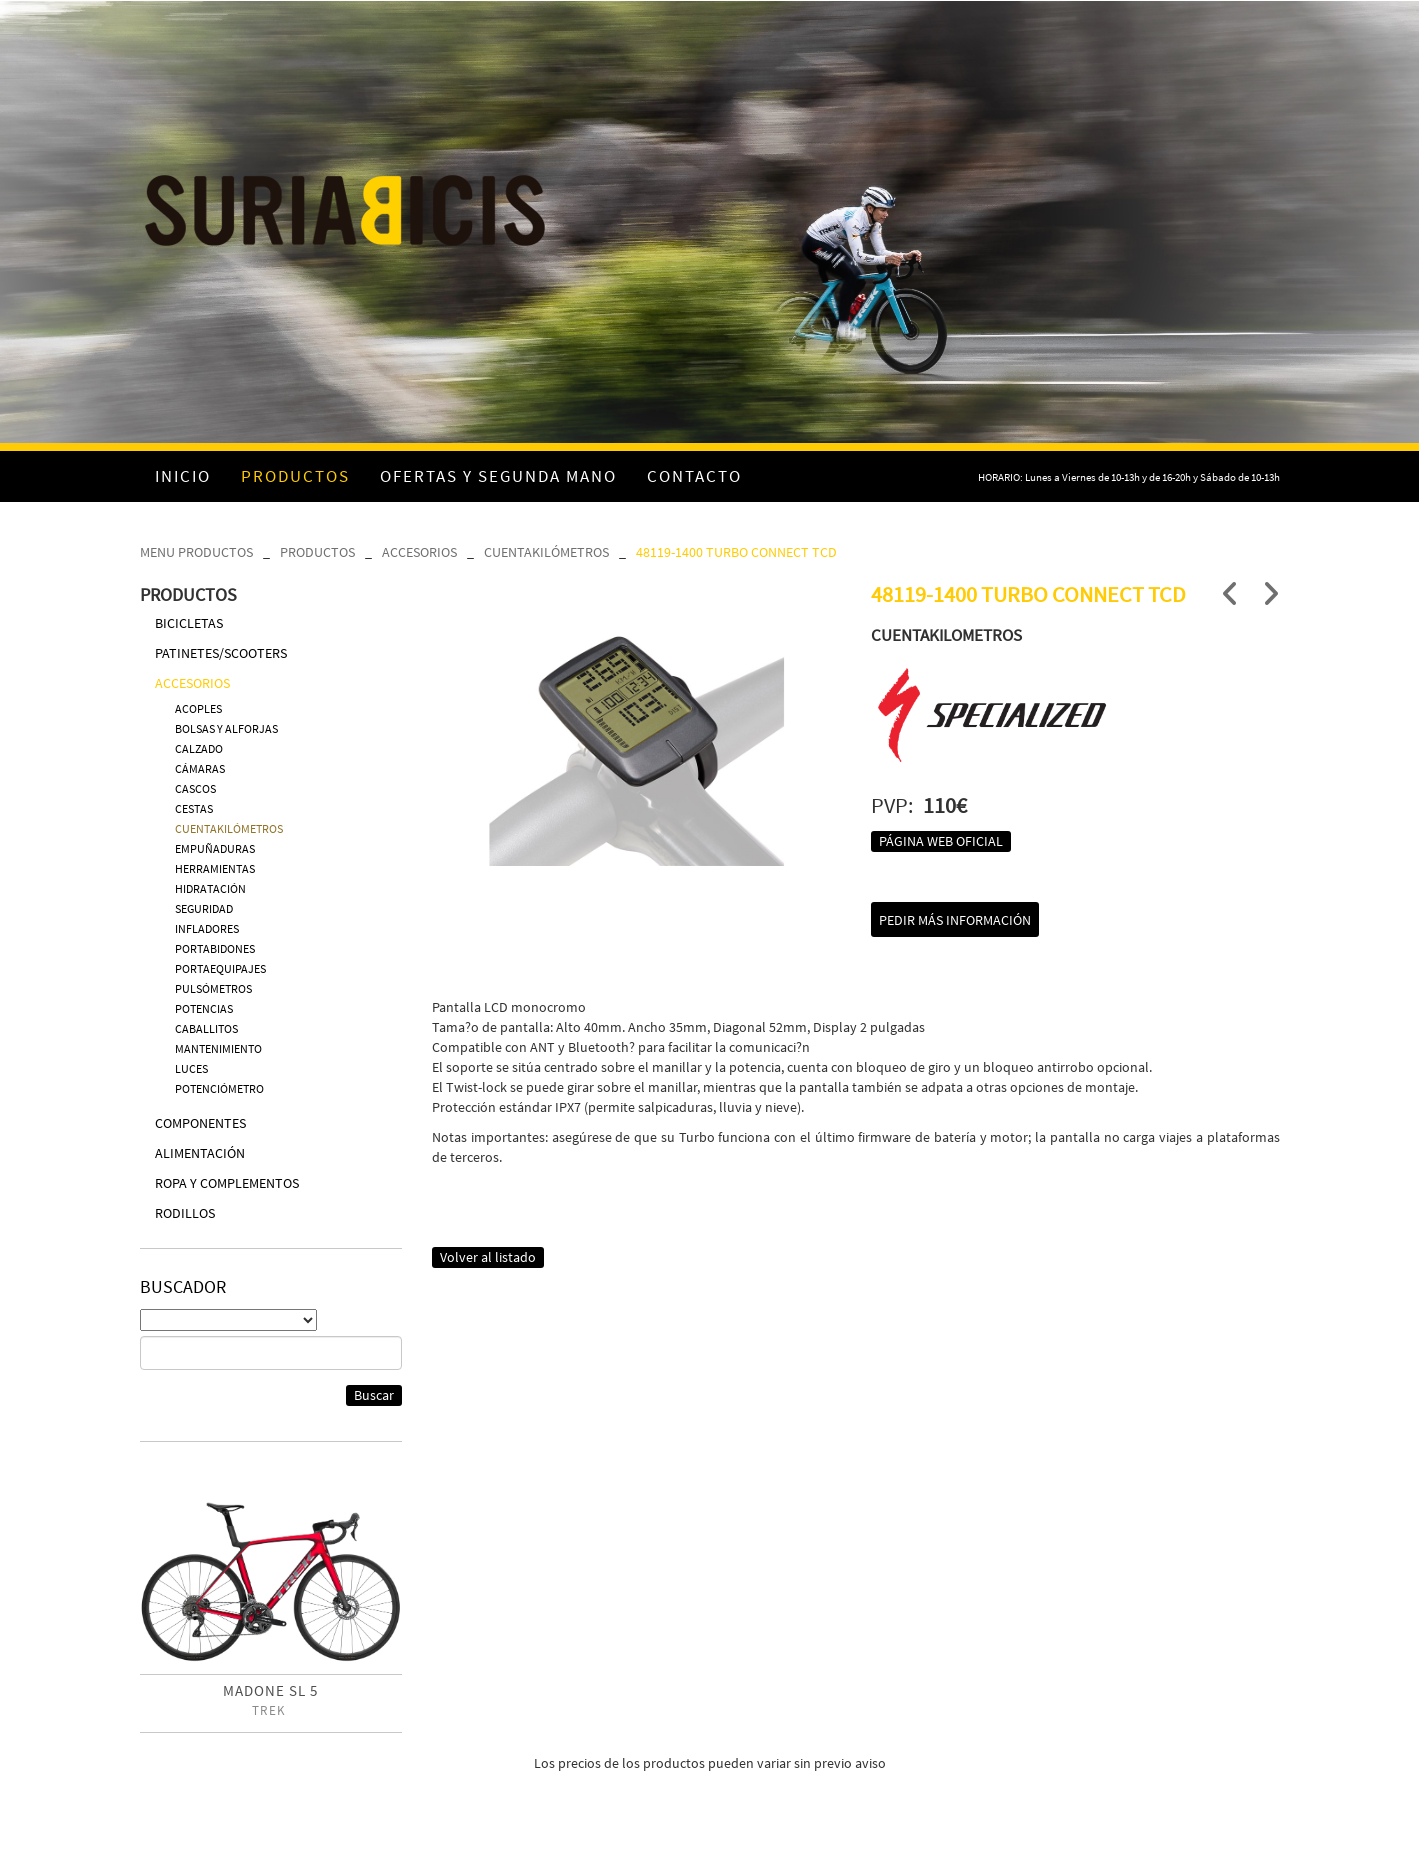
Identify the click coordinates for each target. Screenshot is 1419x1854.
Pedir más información (955, 920)
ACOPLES (198, 708)
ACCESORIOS (419, 552)
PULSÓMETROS (213, 988)
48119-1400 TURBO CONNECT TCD (736, 552)
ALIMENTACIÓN (200, 1153)
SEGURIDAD (204, 908)
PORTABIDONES (215, 948)
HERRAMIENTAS (215, 868)
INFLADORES (207, 928)
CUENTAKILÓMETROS (546, 552)
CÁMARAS (200, 768)
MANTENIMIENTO (218, 1048)
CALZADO (199, 748)
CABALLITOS (206, 1028)
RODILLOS (185, 1213)
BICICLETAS (189, 623)
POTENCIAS (204, 1008)
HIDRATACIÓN (210, 888)
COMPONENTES (200, 1123)
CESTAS (194, 808)
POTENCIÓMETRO (219, 1088)
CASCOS (195, 788)
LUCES (191, 1068)
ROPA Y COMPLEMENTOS (227, 1183)
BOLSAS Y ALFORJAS (226, 728)
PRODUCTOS (317, 552)
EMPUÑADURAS (215, 848)
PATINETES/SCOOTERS (221, 653)
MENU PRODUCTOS (196, 552)
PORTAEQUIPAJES (220, 968)
